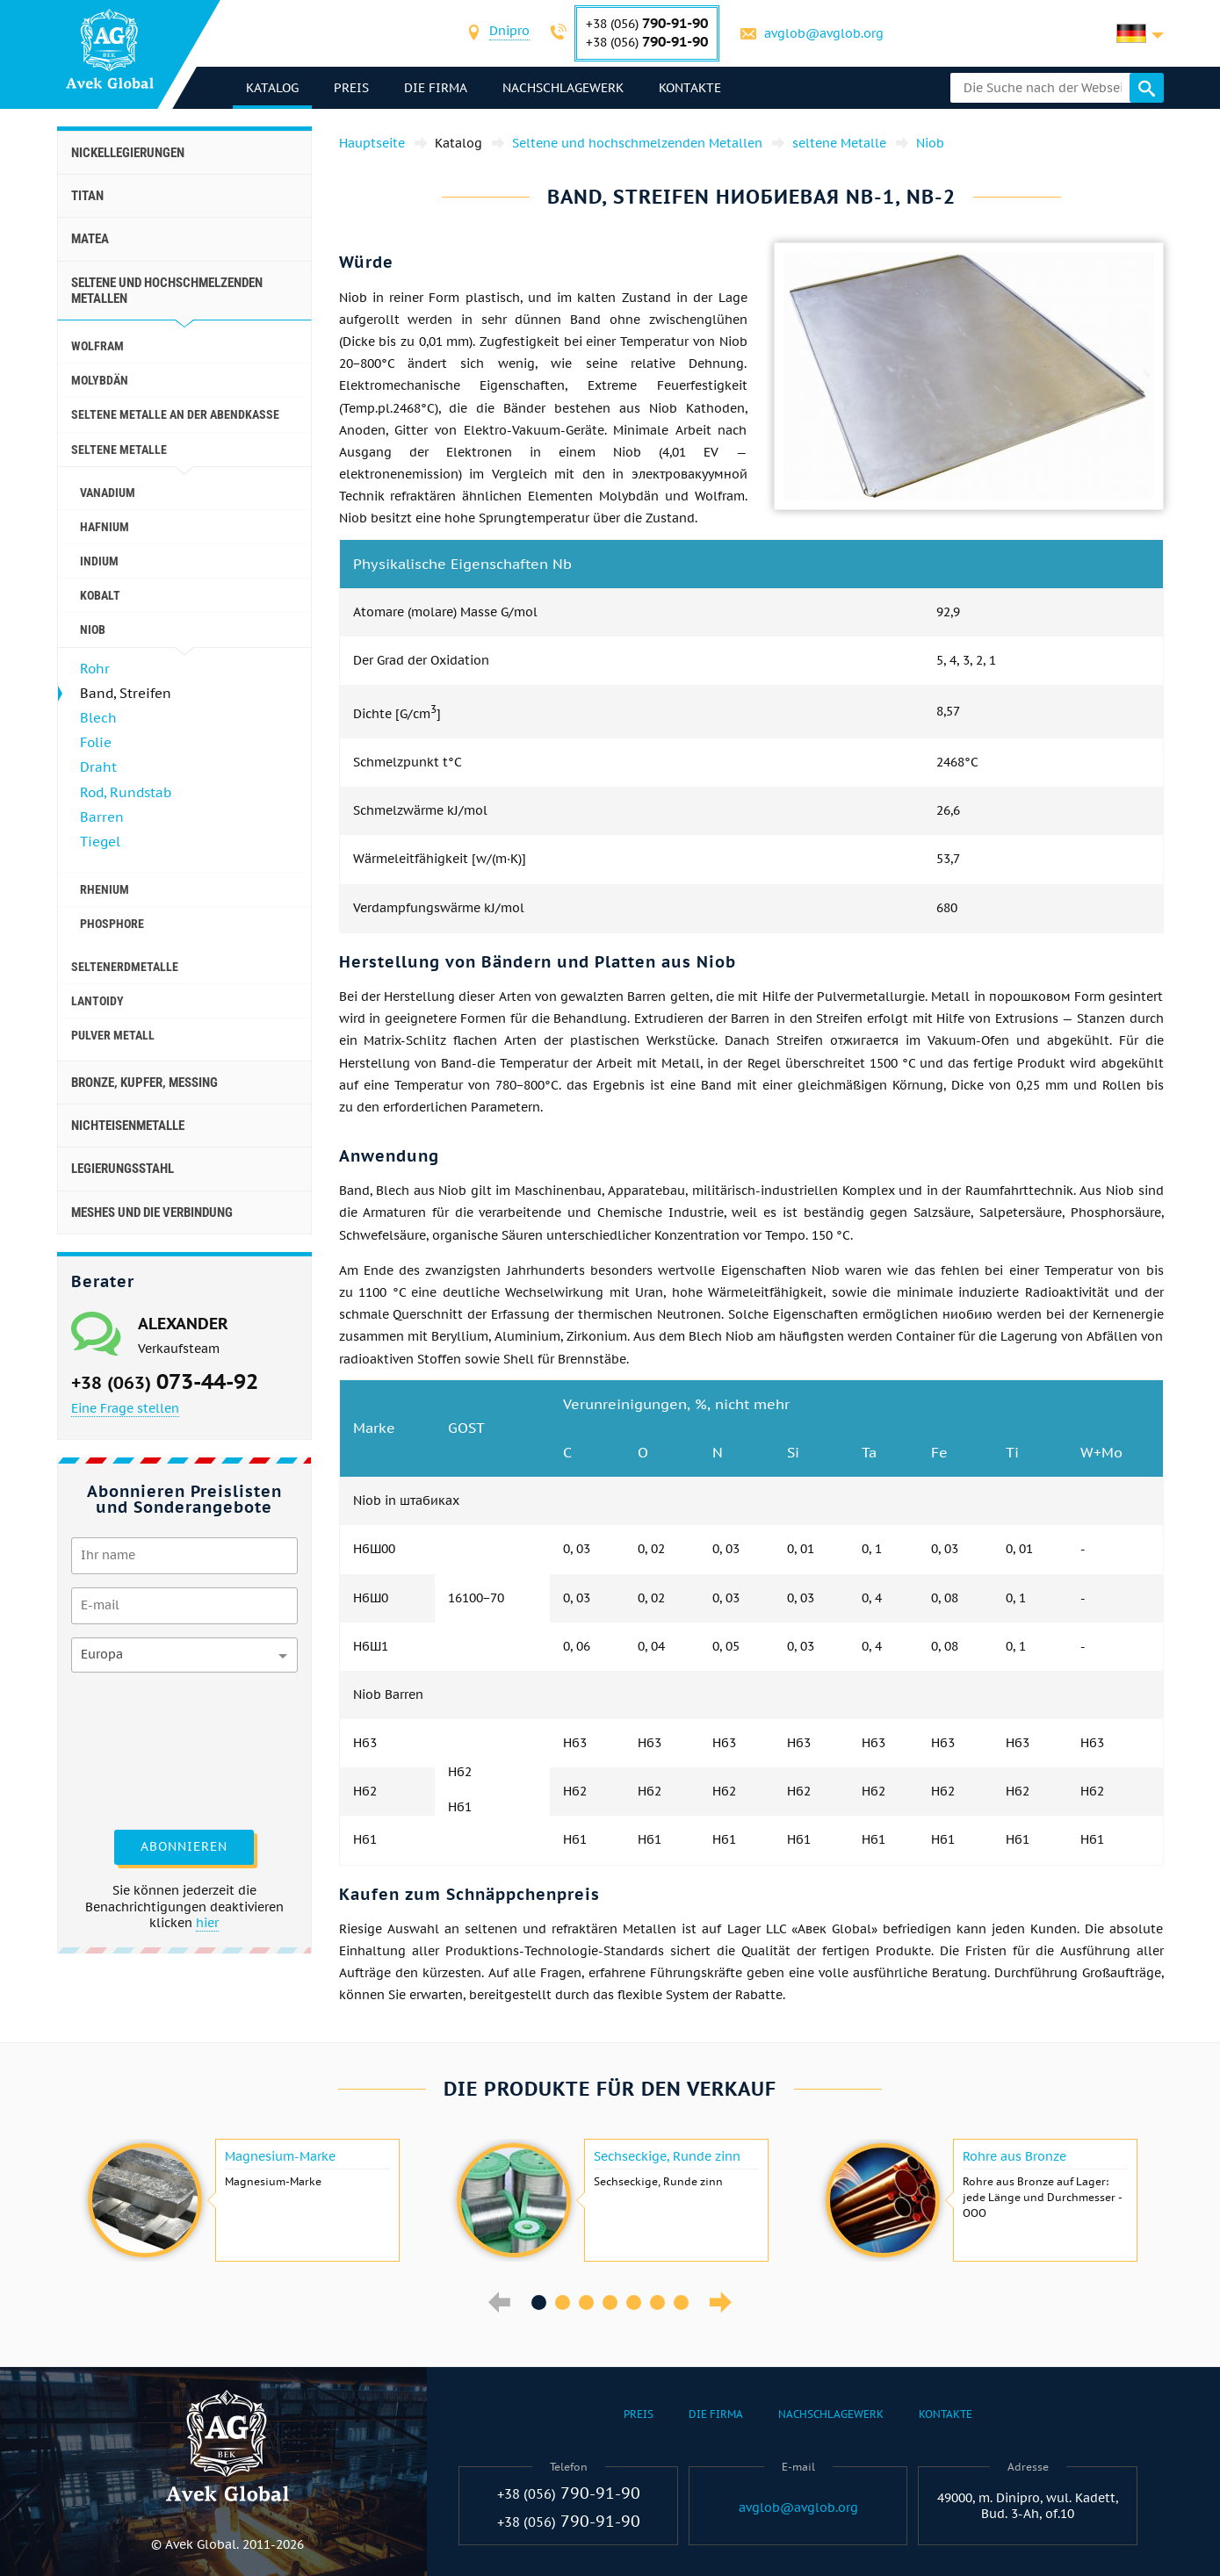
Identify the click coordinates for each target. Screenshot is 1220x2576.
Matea (90, 239)
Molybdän (99, 380)
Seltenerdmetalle (124, 967)
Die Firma (435, 88)
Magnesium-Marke (280, 2156)
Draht (98, 767)
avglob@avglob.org (824, 33)
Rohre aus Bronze (1014, 2156)
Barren (102, 817)
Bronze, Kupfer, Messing (144, 1082)
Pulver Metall (113, 1035)
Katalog (272, 88)
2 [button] (562, 2302)
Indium (99, 561)
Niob (92, 629)
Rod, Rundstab (125, 792)
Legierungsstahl (122, 1168)
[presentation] (143, 1749)
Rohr (95, 668)
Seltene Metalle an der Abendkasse (175, 414)
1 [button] (538, 2302)
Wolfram (97, 346)
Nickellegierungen (127, 153)
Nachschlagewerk (563, 88)
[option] (241, 2200)
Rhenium (104, 889)
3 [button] (586, 2302)
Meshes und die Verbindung (152, 1212)
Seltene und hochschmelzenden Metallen (167, 290)
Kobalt (100, 595)
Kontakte (690, 88)
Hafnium (104, 527)
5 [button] (633, 2302)
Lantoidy (97, 1001)
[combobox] (509, 33)
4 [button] (610, 2302)
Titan (87, 196)
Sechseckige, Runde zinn (667, 2156)
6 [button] (657, 2302)
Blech (98, 717)
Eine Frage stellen (125, 1408)
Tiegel (100, 841)
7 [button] (681, 2302)
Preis (351, 88)
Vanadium (107, 493)
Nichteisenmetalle (127, 1125)
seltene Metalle (119, 450)
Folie (96, 742)
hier (207, 1923)
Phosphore (112, 924)
